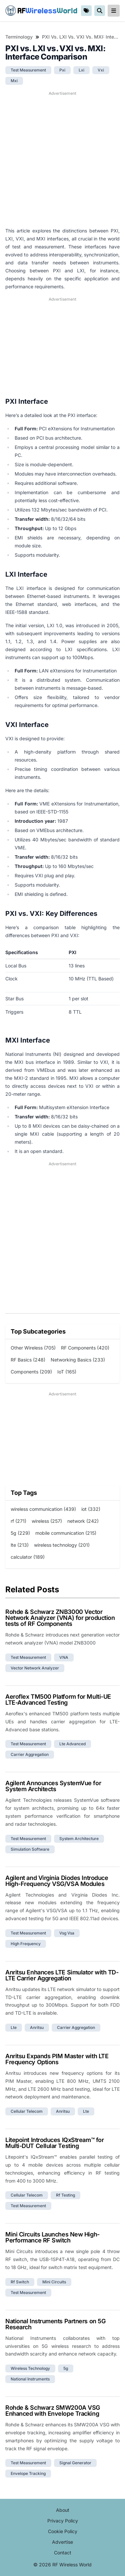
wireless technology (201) (62, 1545)
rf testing (65, 2195)
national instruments (30, 2378)
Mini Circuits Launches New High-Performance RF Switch (52, 2237)
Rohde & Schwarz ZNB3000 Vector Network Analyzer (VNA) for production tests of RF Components (60, 1617)
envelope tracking (28, 2473)
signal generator (75, 2462)
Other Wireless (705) (33, 1348)
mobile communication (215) (65, 1533)
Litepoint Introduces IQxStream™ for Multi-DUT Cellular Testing (54, 2142)
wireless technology (30, 2368)
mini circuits (54, 2281)
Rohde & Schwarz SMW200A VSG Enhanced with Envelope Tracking (52, 2410)
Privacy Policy (62, 2520)
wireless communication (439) (43, 1509)
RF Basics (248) (28, 1359)
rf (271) (18, 1521)
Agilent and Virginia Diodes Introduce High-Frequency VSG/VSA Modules (56, 1880)
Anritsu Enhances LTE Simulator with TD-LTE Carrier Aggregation (61, 1975)
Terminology (19, 37)
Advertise (62, 2542)
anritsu (37, 2027)
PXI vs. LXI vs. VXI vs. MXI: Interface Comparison (81, 37)
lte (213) (20, 1545)
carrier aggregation (30, 1754)
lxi (81, 70)
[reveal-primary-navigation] (114, 11)
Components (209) (31, 1371)
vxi (101, 70)
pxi (62, 70)
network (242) (83, 1521)
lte (14, 2027)
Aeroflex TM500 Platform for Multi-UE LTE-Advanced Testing (58, 1699)
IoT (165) (66, 1371)
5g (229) (20, 1533)
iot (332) (90, 1509)
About (62, 2510)
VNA (63, 1657)
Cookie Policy (62, 2531)
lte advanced (72, 1743)
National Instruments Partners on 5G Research (55, 2324)
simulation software (30, 1849)
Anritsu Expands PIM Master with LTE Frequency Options (56, 2059)
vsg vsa (66, 1933)
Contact (62, 2552)
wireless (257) (47, 1521)
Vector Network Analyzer (35, 1667)
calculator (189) (28, 1557)
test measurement (28, 70)
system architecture (79, 1838)
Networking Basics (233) (78, 1359)
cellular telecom (27, 2111)
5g (65, 2368)
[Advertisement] (62, 159)
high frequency (26, 1943)
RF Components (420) (85, 1348)
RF (41, 11)
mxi (14, 80)
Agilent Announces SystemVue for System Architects (53, 1786)
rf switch (20, 2281)
